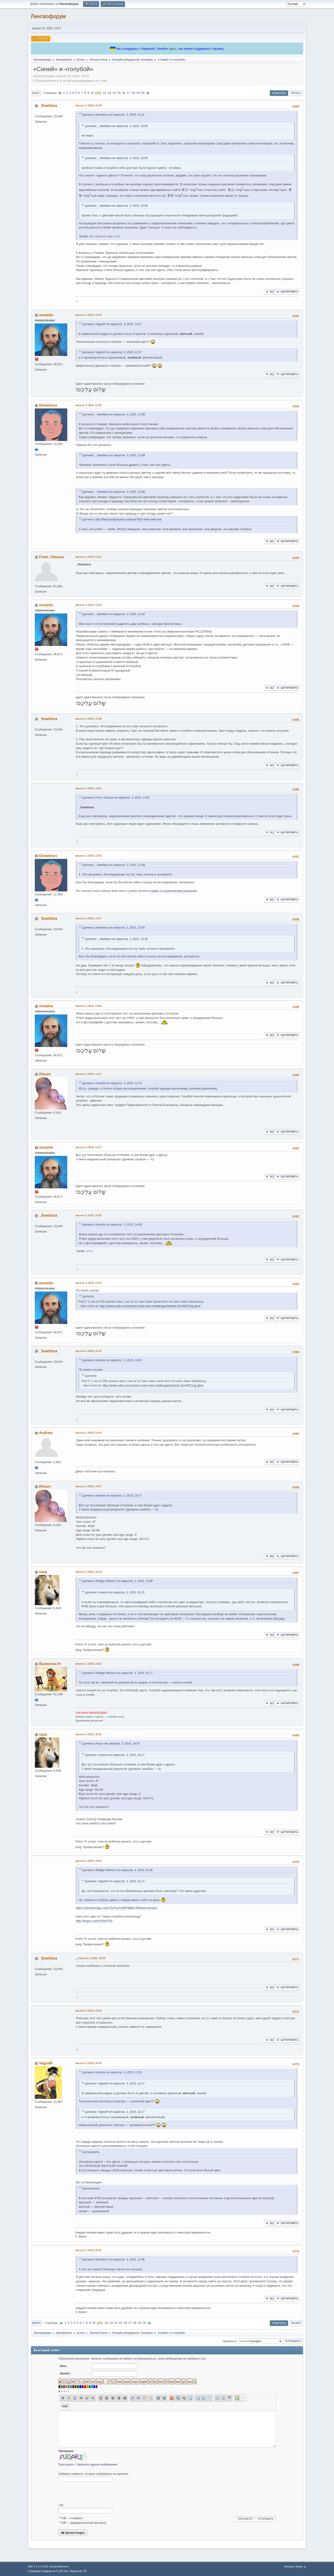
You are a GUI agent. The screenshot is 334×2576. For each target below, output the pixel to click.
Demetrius (48, 405)
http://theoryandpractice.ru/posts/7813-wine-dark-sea (128, 519)
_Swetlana (48, 106)
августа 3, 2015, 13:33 (88, 604)
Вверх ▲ (301, 2566)
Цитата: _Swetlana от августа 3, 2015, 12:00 (116, 126)
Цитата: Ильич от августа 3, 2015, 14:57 (111, 1743)
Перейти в (229, 2341)
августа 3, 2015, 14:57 (88, 1486)
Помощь (289, 2566)
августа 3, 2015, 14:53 (88, 1432)
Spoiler (80, 1251)
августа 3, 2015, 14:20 (88, 1215)
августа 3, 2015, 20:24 (88, 2063)
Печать (296, 93)
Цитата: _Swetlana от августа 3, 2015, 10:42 (113, 614)
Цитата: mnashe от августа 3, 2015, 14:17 (112, 1495)
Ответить (279, 93)
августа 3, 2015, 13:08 (88, 105)
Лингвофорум (48, 16)
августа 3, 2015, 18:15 (88, 1571)
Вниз (35, 93)
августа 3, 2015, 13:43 (88, 855)
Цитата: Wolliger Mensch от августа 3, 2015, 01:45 (117, 1870)
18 (133, 93)
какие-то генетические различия (173, 891)
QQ (269, 291)
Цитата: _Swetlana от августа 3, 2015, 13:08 (113, 414)
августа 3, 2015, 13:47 (88, 918)
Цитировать (287, 291)
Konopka (146, 59)
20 (143, 93)
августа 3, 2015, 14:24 (88, 1282)
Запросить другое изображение (97, 2464)
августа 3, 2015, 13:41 (88, 788)
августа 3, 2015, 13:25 (88, 405)
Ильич (45, 1074)
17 (128, 93)
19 (138, 93)
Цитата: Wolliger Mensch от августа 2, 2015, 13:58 (117, 1581)
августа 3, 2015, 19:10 (88, 2010)
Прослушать (66, 2464)
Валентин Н (49, 1664)
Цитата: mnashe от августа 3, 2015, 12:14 (112, 1083)
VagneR (46, 2063)
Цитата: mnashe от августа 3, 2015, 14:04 (112, 1224)
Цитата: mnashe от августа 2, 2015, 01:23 (115, 1592)
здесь (173, 48)
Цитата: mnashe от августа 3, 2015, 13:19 (112, 2072)
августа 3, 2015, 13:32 (88, 556)
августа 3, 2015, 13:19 (88, 314)
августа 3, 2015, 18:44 (88, 1860)
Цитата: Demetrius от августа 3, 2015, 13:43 (113, 927)
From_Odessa (51, 557)
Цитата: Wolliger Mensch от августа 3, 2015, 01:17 (117, 1673)
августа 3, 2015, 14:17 (88, 1147)
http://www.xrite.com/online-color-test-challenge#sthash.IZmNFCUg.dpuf (150, 1306)
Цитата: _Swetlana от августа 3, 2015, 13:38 (113, 865)
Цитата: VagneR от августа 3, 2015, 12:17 (112, 324)
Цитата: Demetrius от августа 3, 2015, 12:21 (113, 114)
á (59, 2391)
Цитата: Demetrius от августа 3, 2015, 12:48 (113, 2259)
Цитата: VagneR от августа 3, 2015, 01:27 (115, 1881)
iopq (43, 1572)
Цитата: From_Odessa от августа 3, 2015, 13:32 (116, 797)
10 (92, 93)
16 (123, 93)
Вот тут (81, 1155)
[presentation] (93, 2493)
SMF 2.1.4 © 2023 (38, 2566)
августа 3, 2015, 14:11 (88, 1074)
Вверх (36, 2323)
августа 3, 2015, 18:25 (88, 1734)
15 (119, 93)
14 (114, 93)
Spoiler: (84, 236)
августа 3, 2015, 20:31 (88, 2250)
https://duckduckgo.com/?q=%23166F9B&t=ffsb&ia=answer (116, 1908)
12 (104, 93)
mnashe (46, 315)
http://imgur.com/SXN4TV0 (94, 1921)
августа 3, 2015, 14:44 (88, 1351)
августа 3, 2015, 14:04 (88, 1005)
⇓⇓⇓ (116, 236)
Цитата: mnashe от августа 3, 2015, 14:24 (112, 1360)
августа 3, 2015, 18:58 (92, 1958)
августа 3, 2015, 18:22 (88, 1663)
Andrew (46, 1433)
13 (109, 93)
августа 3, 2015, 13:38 (88, 718)
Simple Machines (59, 2566)
